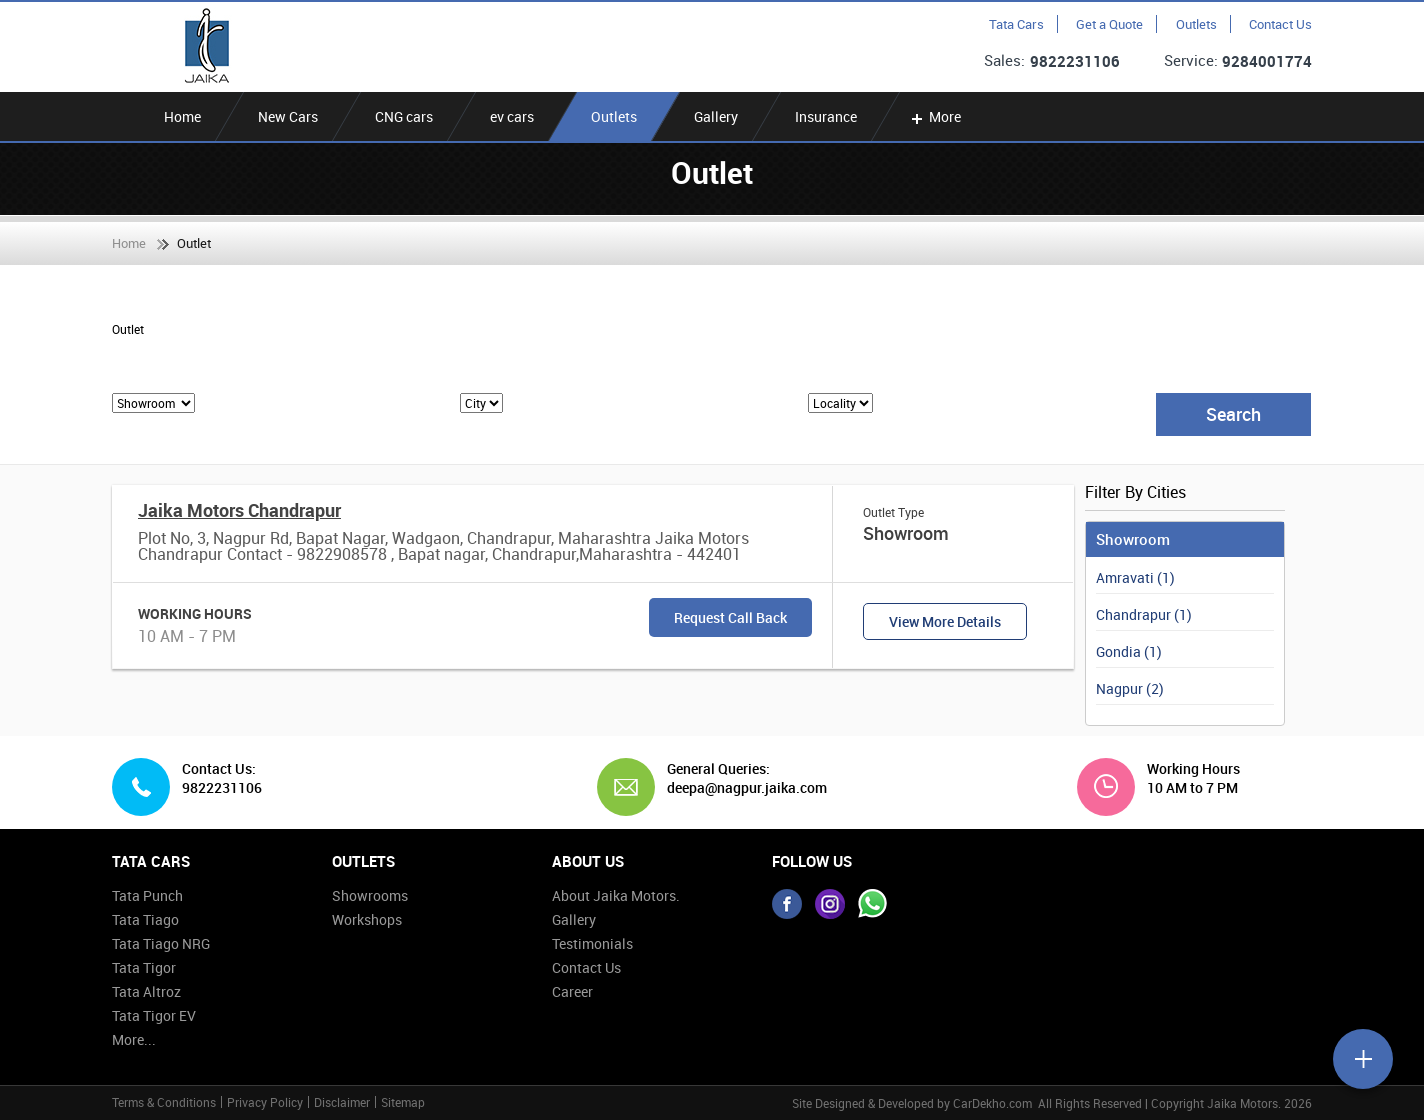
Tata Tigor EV (154, 1015)
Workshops (367, 919)
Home (182, 116)
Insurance (826, 116)
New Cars (288, 116)
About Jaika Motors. (616, 895)
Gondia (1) (1129, 651)
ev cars (512, 116)
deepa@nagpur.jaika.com (739, 788)
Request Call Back (730, 617)
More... (134, 1039)
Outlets (1196, 24)
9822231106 (1075, 61)
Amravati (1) (1135, 577)
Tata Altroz (146, 991)
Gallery (716, 116)
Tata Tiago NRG (161, 943)
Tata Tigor (144, 967)
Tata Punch (147, 895)
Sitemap (403, 1102)
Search (1233, 414)
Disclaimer (342, 1102)
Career (572, 991)
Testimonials (592, 943)
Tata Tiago (145, 919)
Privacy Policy (265, 1102)
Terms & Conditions (164, 1102)
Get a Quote (1109, 24)
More (934, 116)
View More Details (945, 621)
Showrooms (370, 895)
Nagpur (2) (1130, 688)
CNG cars (404, 116)
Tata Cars (1016, 24)
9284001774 (1267, 61)
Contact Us (1280, 24)
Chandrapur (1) (1144, 614)
